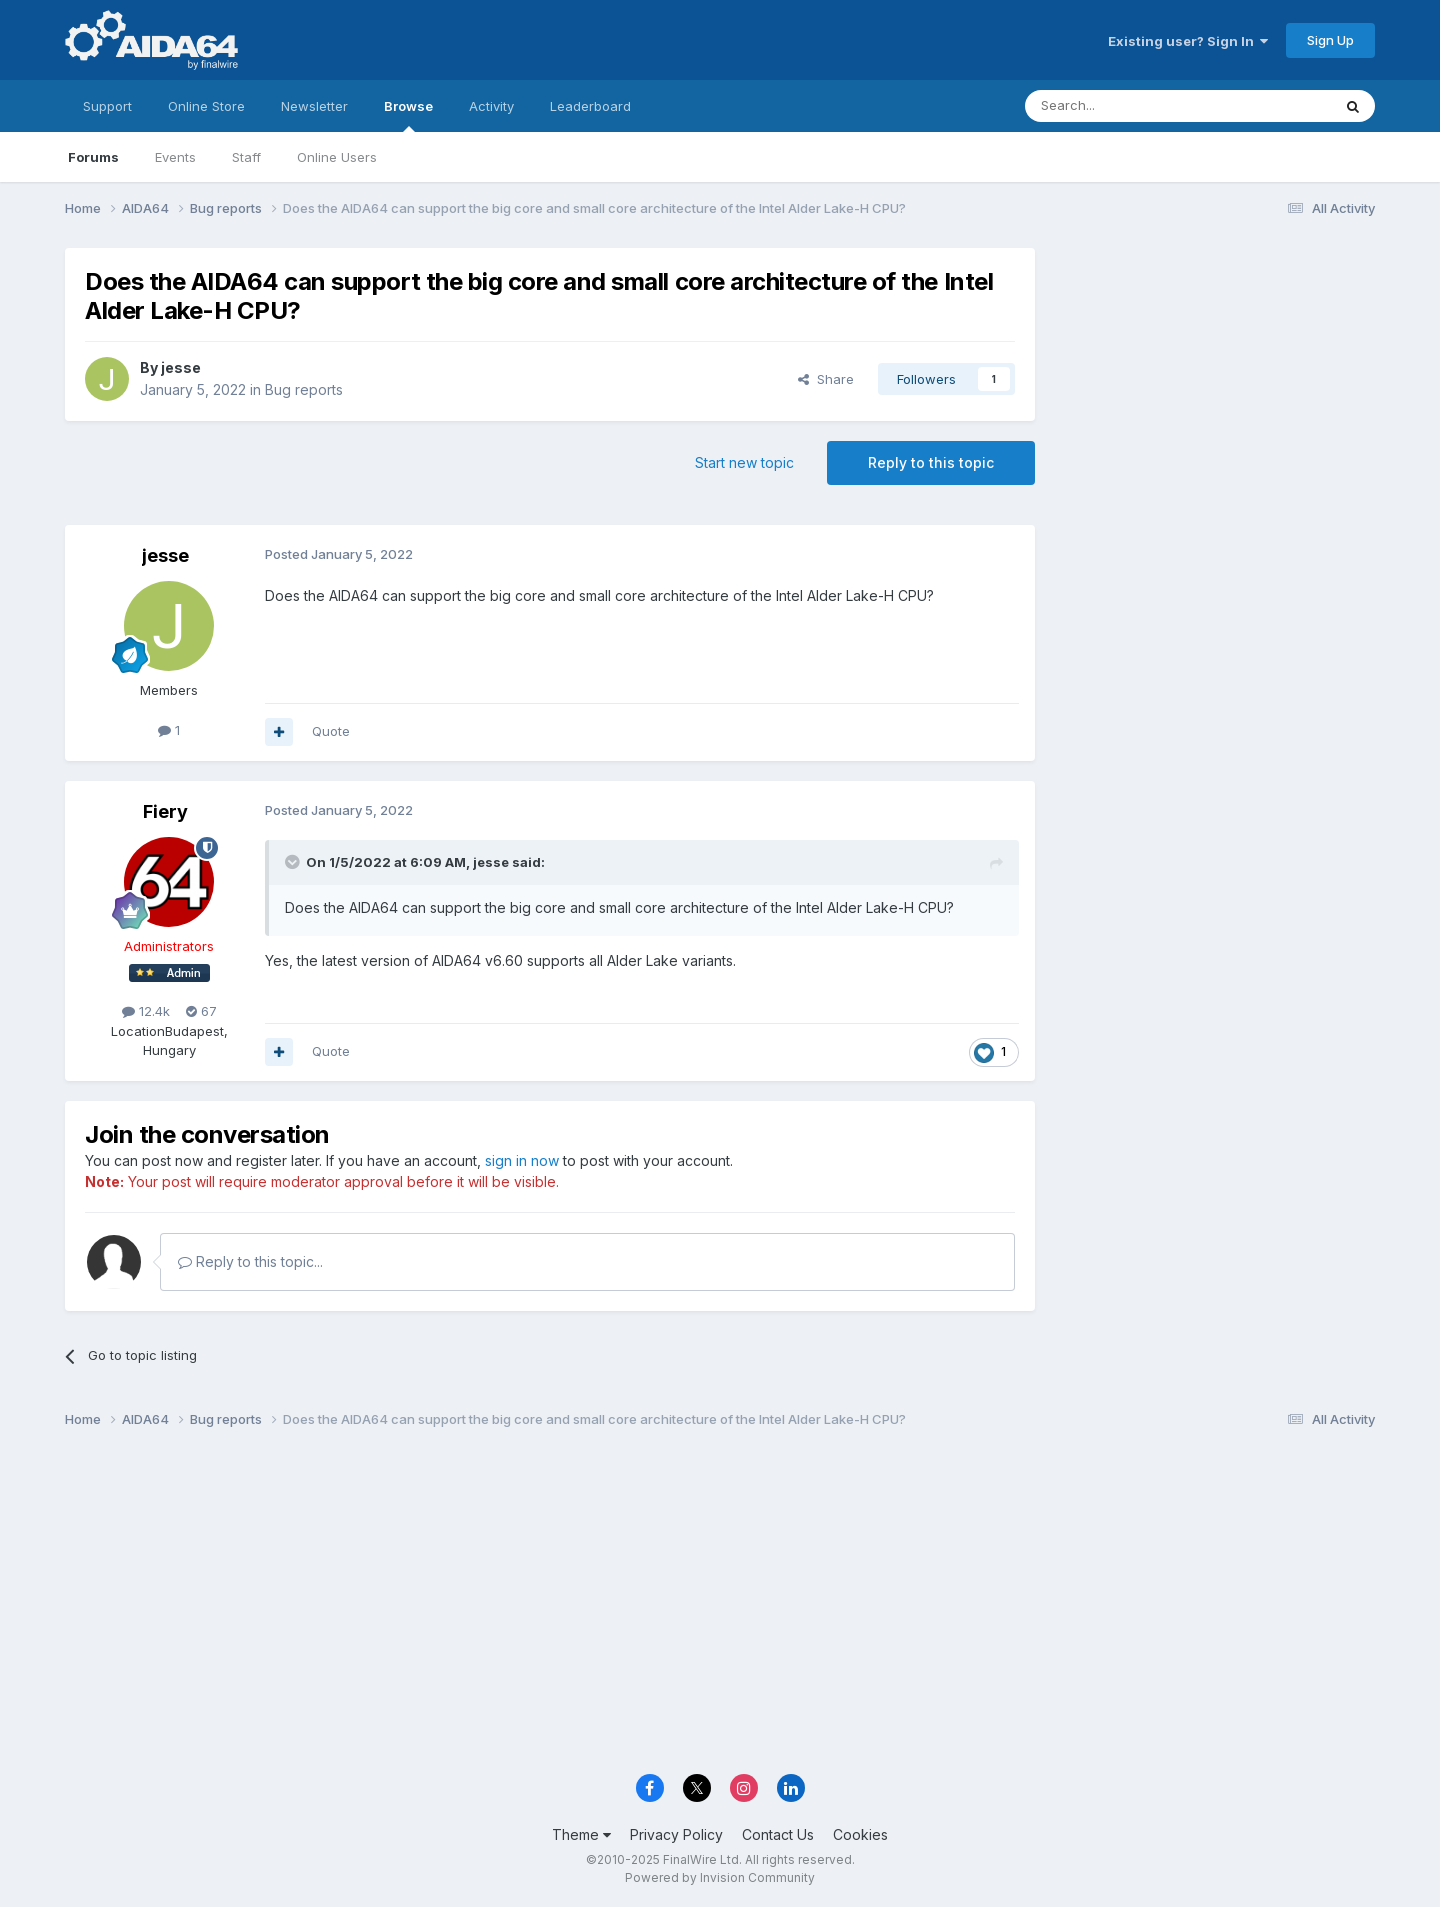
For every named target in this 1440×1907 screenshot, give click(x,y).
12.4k (146, 1011)
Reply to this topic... (250, 1261)
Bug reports (304, 389)
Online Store (206, 106)
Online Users (337, 157)
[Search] (1127, 106)
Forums (93, 157)
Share (826, 379)
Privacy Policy (676, 1834)
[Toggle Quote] (294, 862)
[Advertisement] (1215, 381)
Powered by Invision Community (720, 1877)
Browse (408, 115)
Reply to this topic (931, 462)
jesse (181, 367)
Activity (491, 106)
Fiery (165, 811)
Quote (331, 731)
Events (175, 157)
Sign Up (1330, 40)
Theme (581, 1834)
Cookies (860, 1834)
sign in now (522, 1160)
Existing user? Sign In (1188, 41)
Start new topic (744, 462)
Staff (246, 157)
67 (201, 1011)
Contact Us (778, 1834)
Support (107, 106)
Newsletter (314, 106)
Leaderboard (590, 106)
